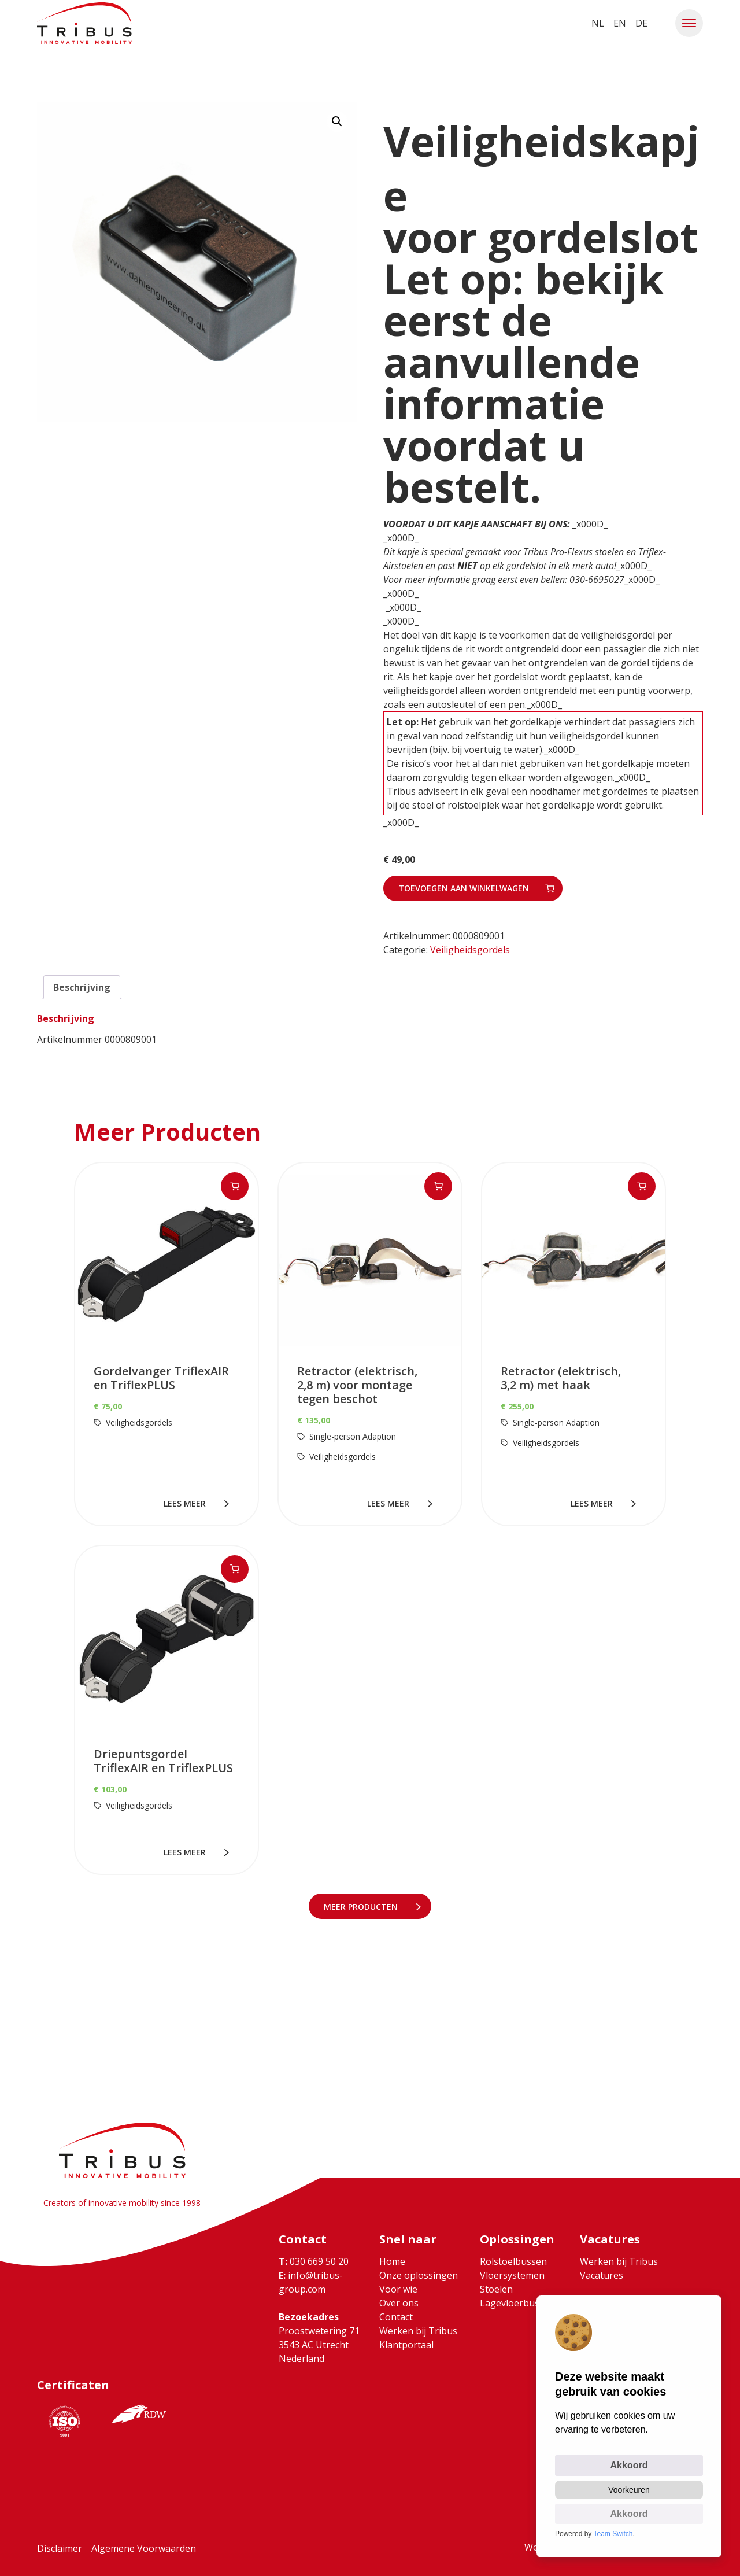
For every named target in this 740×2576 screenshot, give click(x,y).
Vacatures (601, 2275)
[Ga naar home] (84, 23)
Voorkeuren (629, 2489)
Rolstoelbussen (513, 2261)
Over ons (399, 2303)
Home (392, 2261)
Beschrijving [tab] (81, 987)
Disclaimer (59, 2548)
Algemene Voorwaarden (143, 2548)
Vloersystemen (512, 2275)
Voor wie (398, 2289)
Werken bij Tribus (418, 2330)
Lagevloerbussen (517, 2303)
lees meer (187, 1503)
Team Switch (613, 2534)
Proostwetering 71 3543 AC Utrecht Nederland (319, 2344)
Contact (396, 2317)
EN (619, 23)
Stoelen (496, 2289)
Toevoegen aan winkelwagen (463, 888)
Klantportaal (406, 2344)
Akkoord (629, 2465)
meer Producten (363, 1906)
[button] (689, 23)
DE (641, 23)
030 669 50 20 (314, 2261)
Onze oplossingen (418, 2275)
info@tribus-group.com (311, 2282)
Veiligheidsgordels (470, 949)
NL (597, 23)
